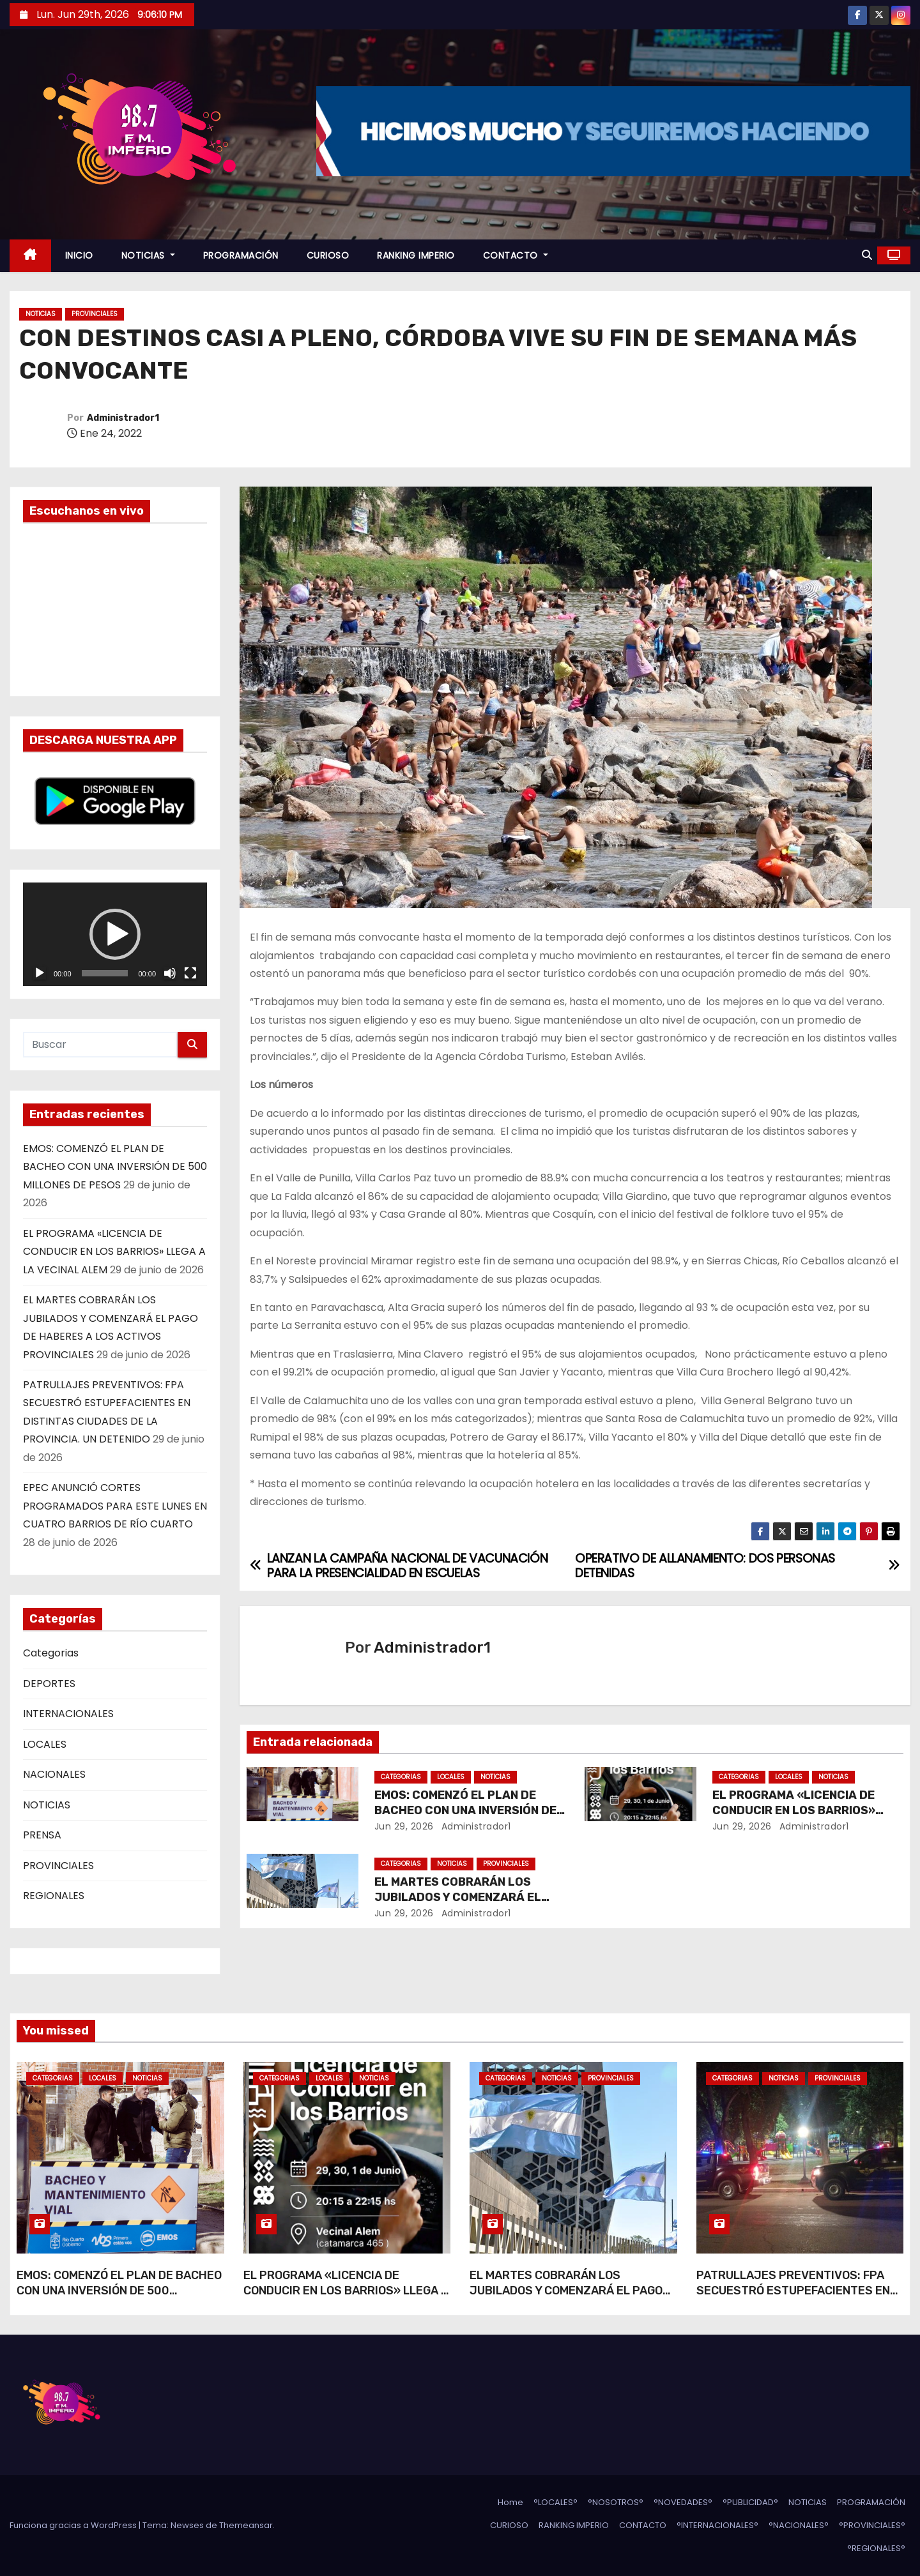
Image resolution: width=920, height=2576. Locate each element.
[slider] (105, 973)
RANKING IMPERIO (416, 255)
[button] (867, 255)
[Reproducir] (39, 973)
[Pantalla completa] (190, 973)
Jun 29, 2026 (404, 1826)
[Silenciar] (170, 973)
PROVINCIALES (95, 314)
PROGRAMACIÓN (241, 255)
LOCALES (44, 1744)
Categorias (51, 1653)
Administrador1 (123, 418)
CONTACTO (515, 255)
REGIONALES (53, 1895)
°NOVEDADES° (683, 2502)
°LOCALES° (555, 2502)
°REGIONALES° (876, 2548)
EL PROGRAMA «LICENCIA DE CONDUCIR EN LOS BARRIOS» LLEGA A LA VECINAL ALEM (114, 1251)
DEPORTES (49, 1683)
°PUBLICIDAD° (750, 2502)
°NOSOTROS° (615, 2502)
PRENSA (42, 1835)
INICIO (79, 255)
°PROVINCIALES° (872, 2525)
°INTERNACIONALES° (717, 2525)
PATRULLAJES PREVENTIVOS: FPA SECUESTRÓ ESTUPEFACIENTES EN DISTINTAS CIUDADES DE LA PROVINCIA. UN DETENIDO (793, 2298)
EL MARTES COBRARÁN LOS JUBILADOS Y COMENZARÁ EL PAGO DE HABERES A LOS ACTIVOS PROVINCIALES (566, 2298)
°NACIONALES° (799, 2525)
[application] (115, 934)
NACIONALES (54, 1774)
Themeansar (246, 2525)
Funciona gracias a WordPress (74, 2525)
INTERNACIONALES (68, 1713)
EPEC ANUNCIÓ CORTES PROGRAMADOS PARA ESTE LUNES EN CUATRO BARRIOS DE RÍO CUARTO (115, 1505)
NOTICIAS (148, 255)
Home (510, 2502)
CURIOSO (328, 255)
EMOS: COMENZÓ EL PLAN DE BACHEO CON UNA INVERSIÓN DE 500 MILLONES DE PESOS (115, 1166)
